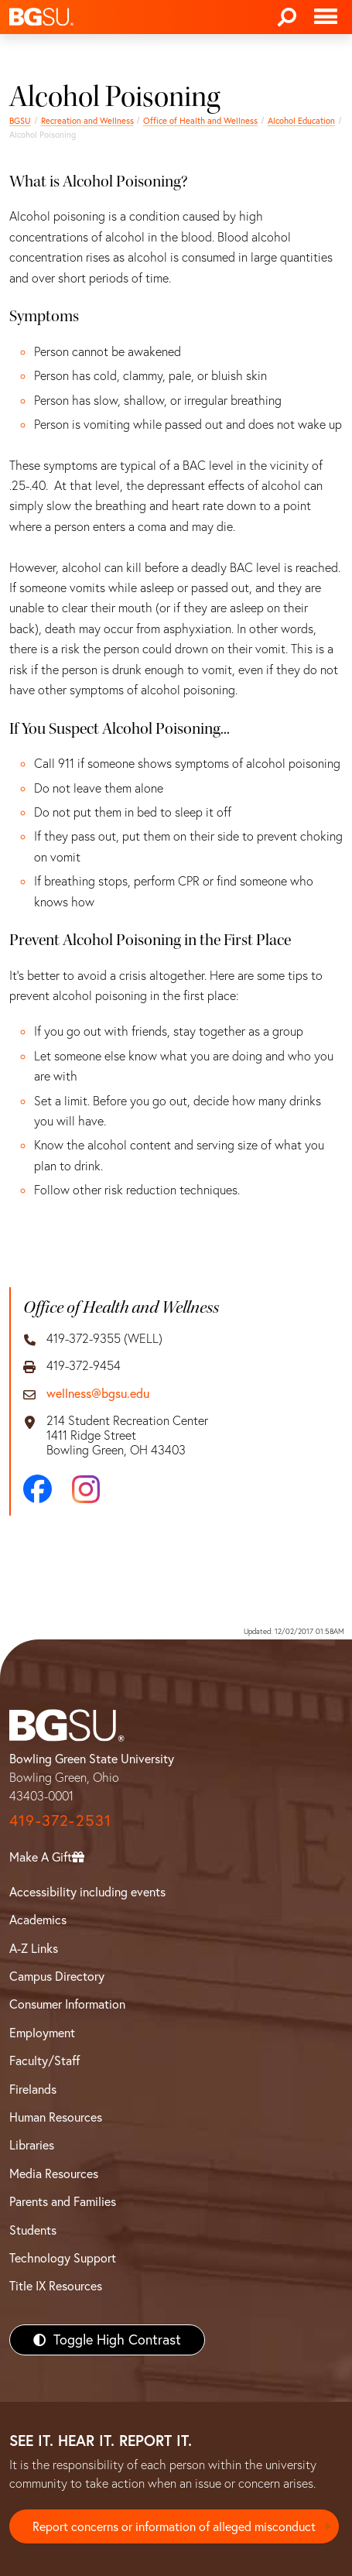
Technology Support (62, 2258)
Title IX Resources (55, 2285)
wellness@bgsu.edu (97, 1393)
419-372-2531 (60, 1820)
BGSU (20, 120)
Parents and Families (62, 2201)
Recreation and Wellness (87, 120)
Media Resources (53, 2173)
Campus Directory (56, 1976)
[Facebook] (37, 1489)
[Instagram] (86, 1489)
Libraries (31, 2145)
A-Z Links (33, 1948)
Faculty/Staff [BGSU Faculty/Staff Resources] (44, 2060)
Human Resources (55, 2117)
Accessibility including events (87, 1891)
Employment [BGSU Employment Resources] (42, 2032)
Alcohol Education (301, 120)
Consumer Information (67, 2004)
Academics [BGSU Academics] (38, 1919)
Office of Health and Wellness (200, 120)
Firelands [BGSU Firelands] (32, 2089)
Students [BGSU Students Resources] (32, 2230)
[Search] (287, 17)
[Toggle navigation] (326, 17)
